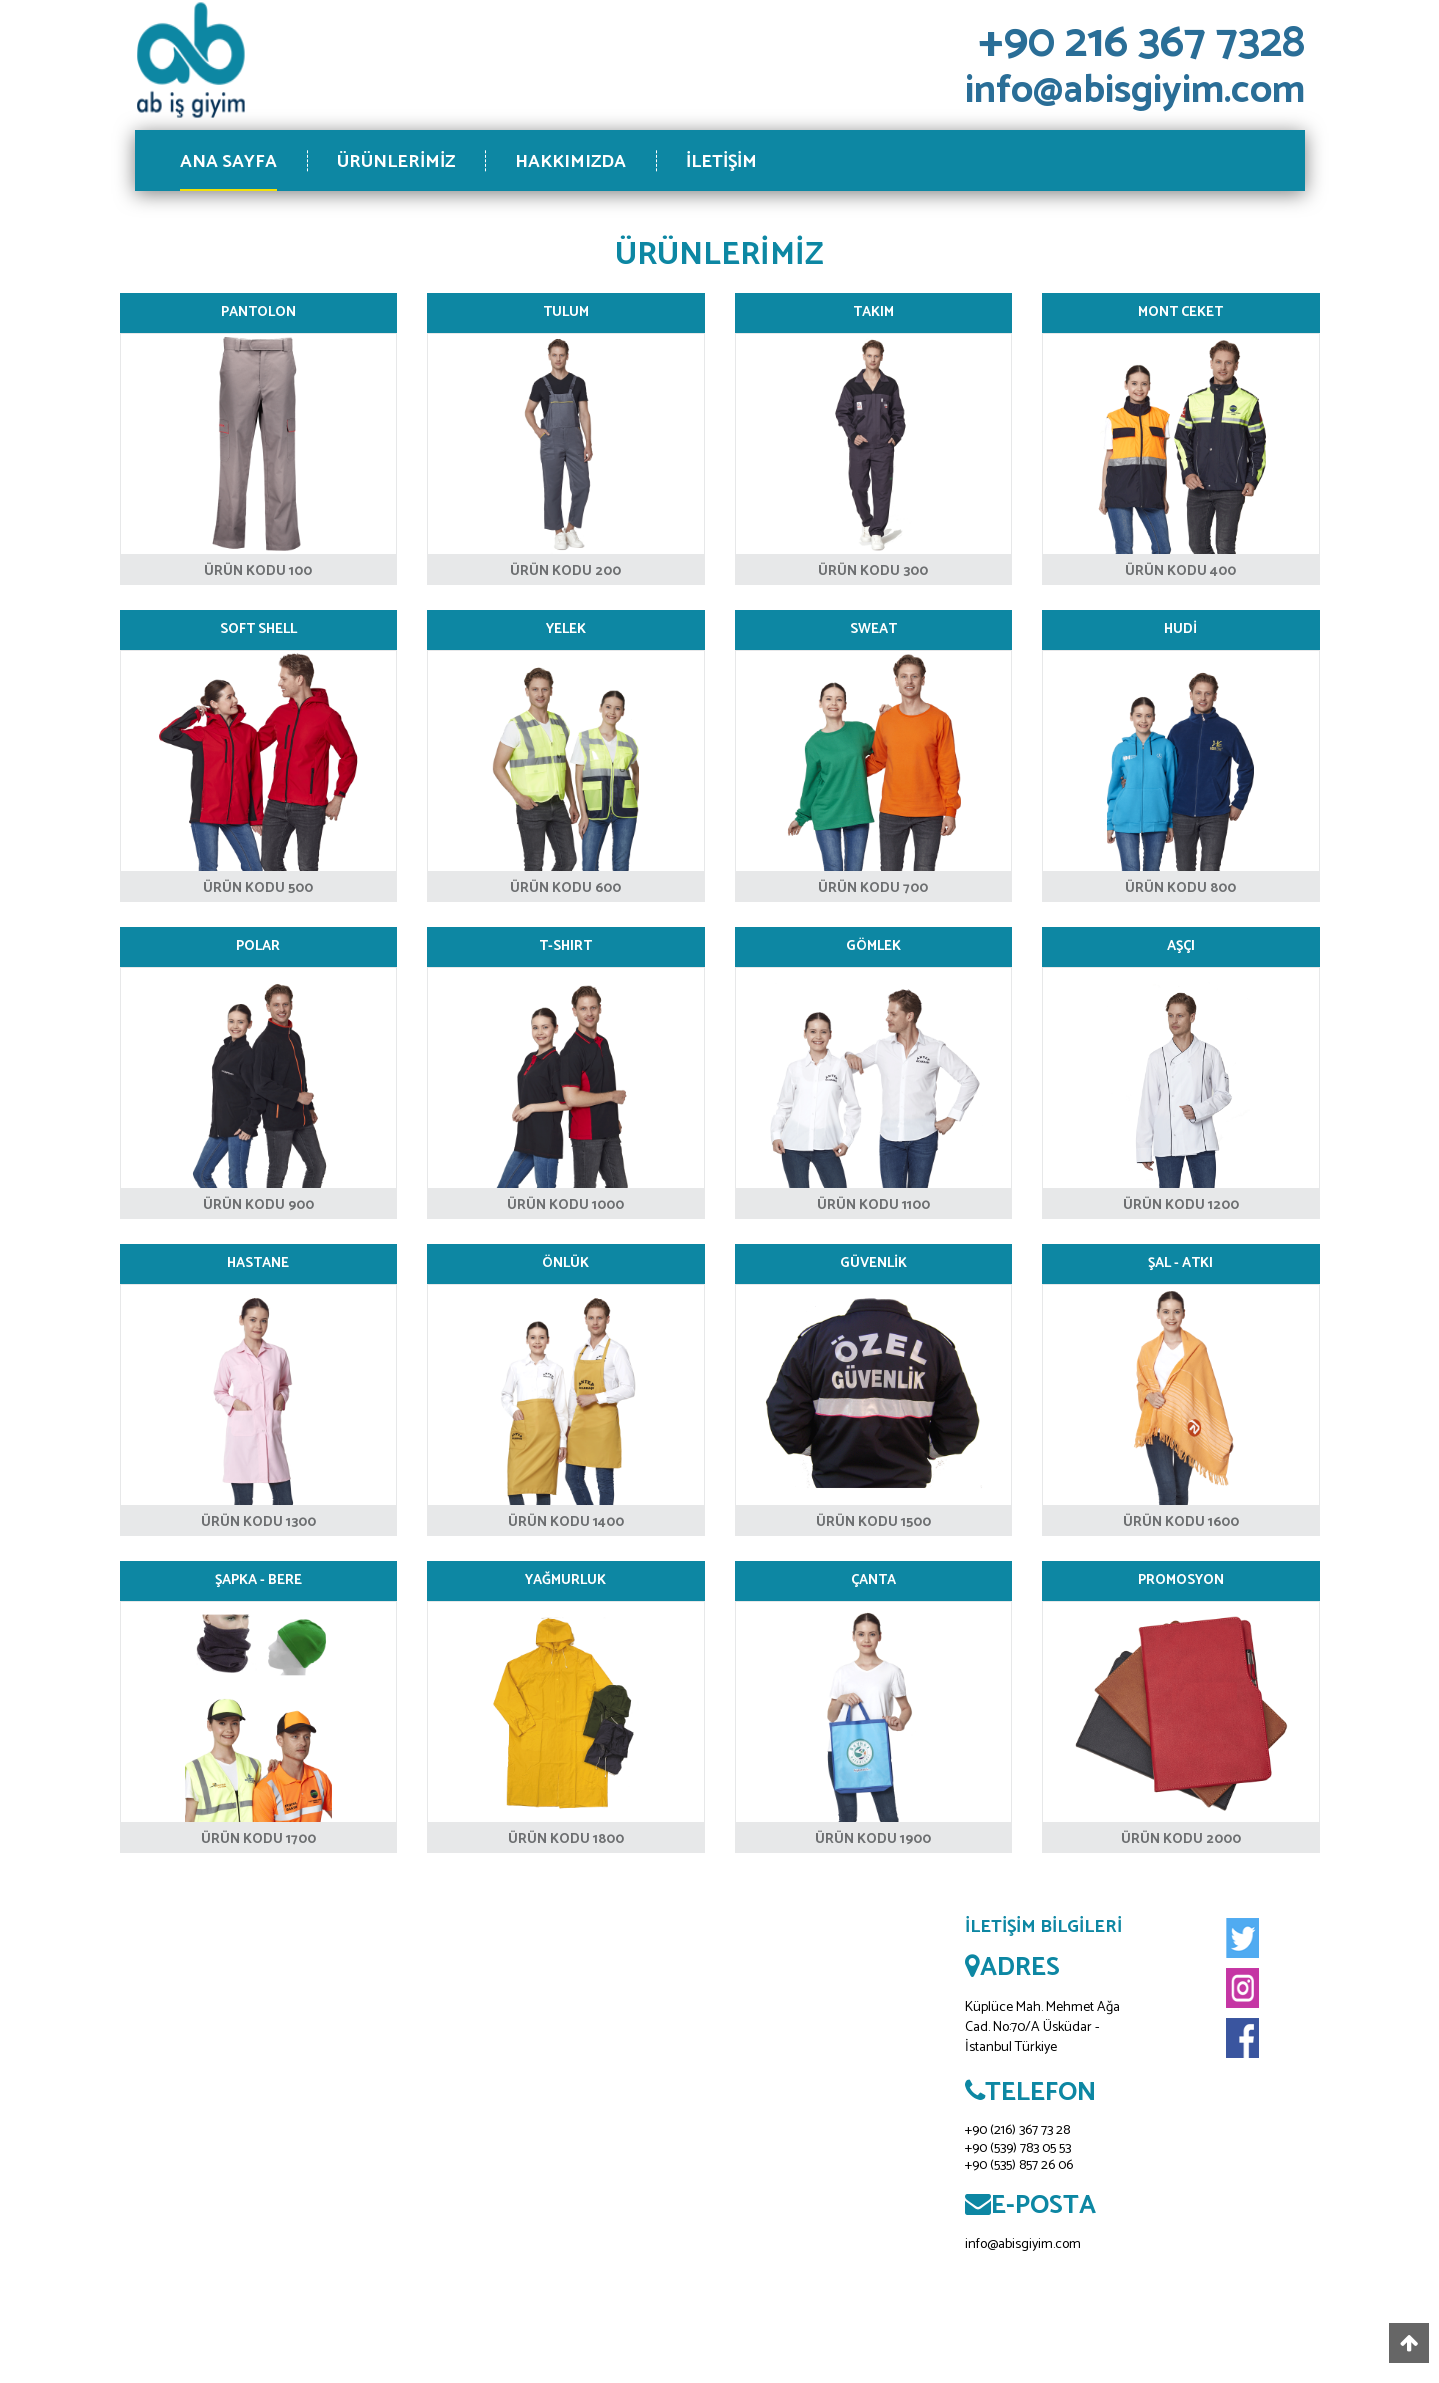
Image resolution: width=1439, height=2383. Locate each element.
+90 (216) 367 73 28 (1017, 2130)
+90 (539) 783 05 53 (1018, 2148)
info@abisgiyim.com (1023, 2244)
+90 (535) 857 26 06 (1019, 2165)
